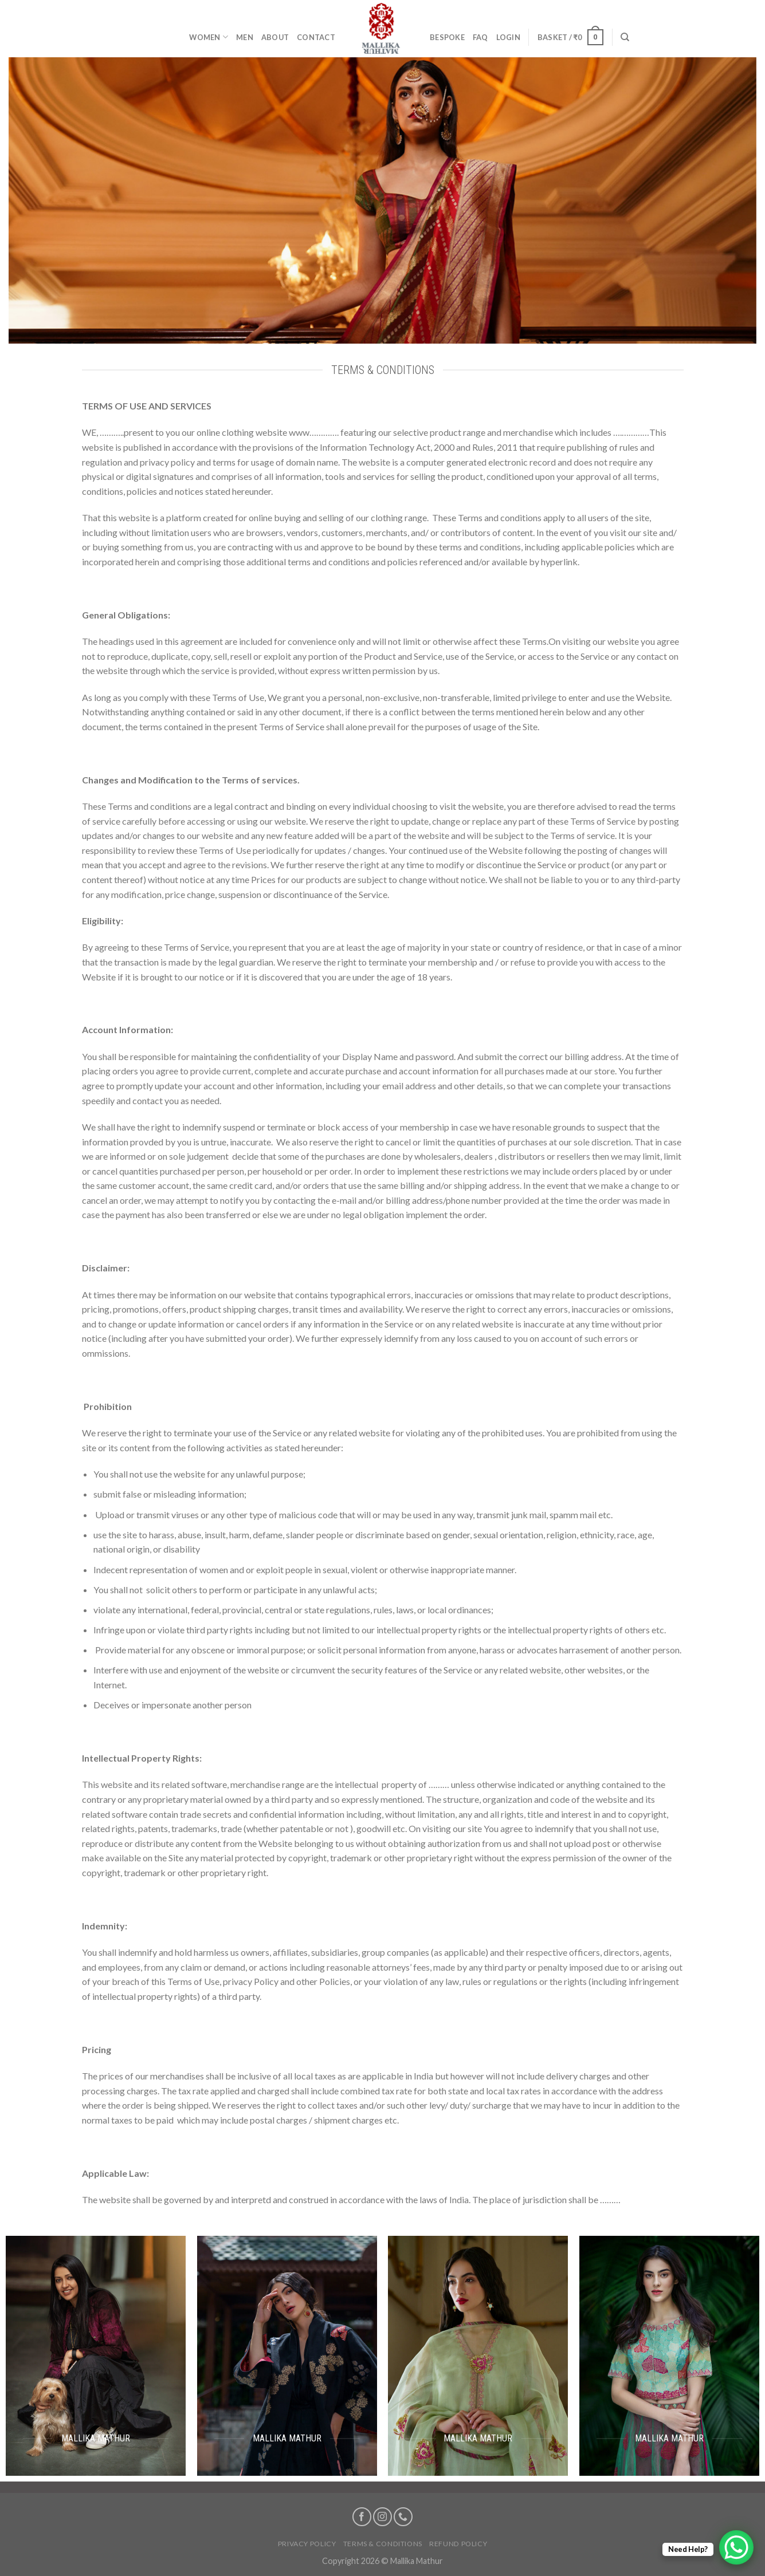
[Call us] (403, 2516)
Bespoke (447, 37)
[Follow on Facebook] (361, 2516)
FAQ (480, 37)
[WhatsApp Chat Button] (736, 2547)
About (275, 37)
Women (208, 36)
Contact (316, 37)
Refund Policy (458, 2543)
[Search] (625, 37)
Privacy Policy (307, 2543)
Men (244, 37)
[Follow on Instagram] (382, 2516)
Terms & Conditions (382, 2543)
